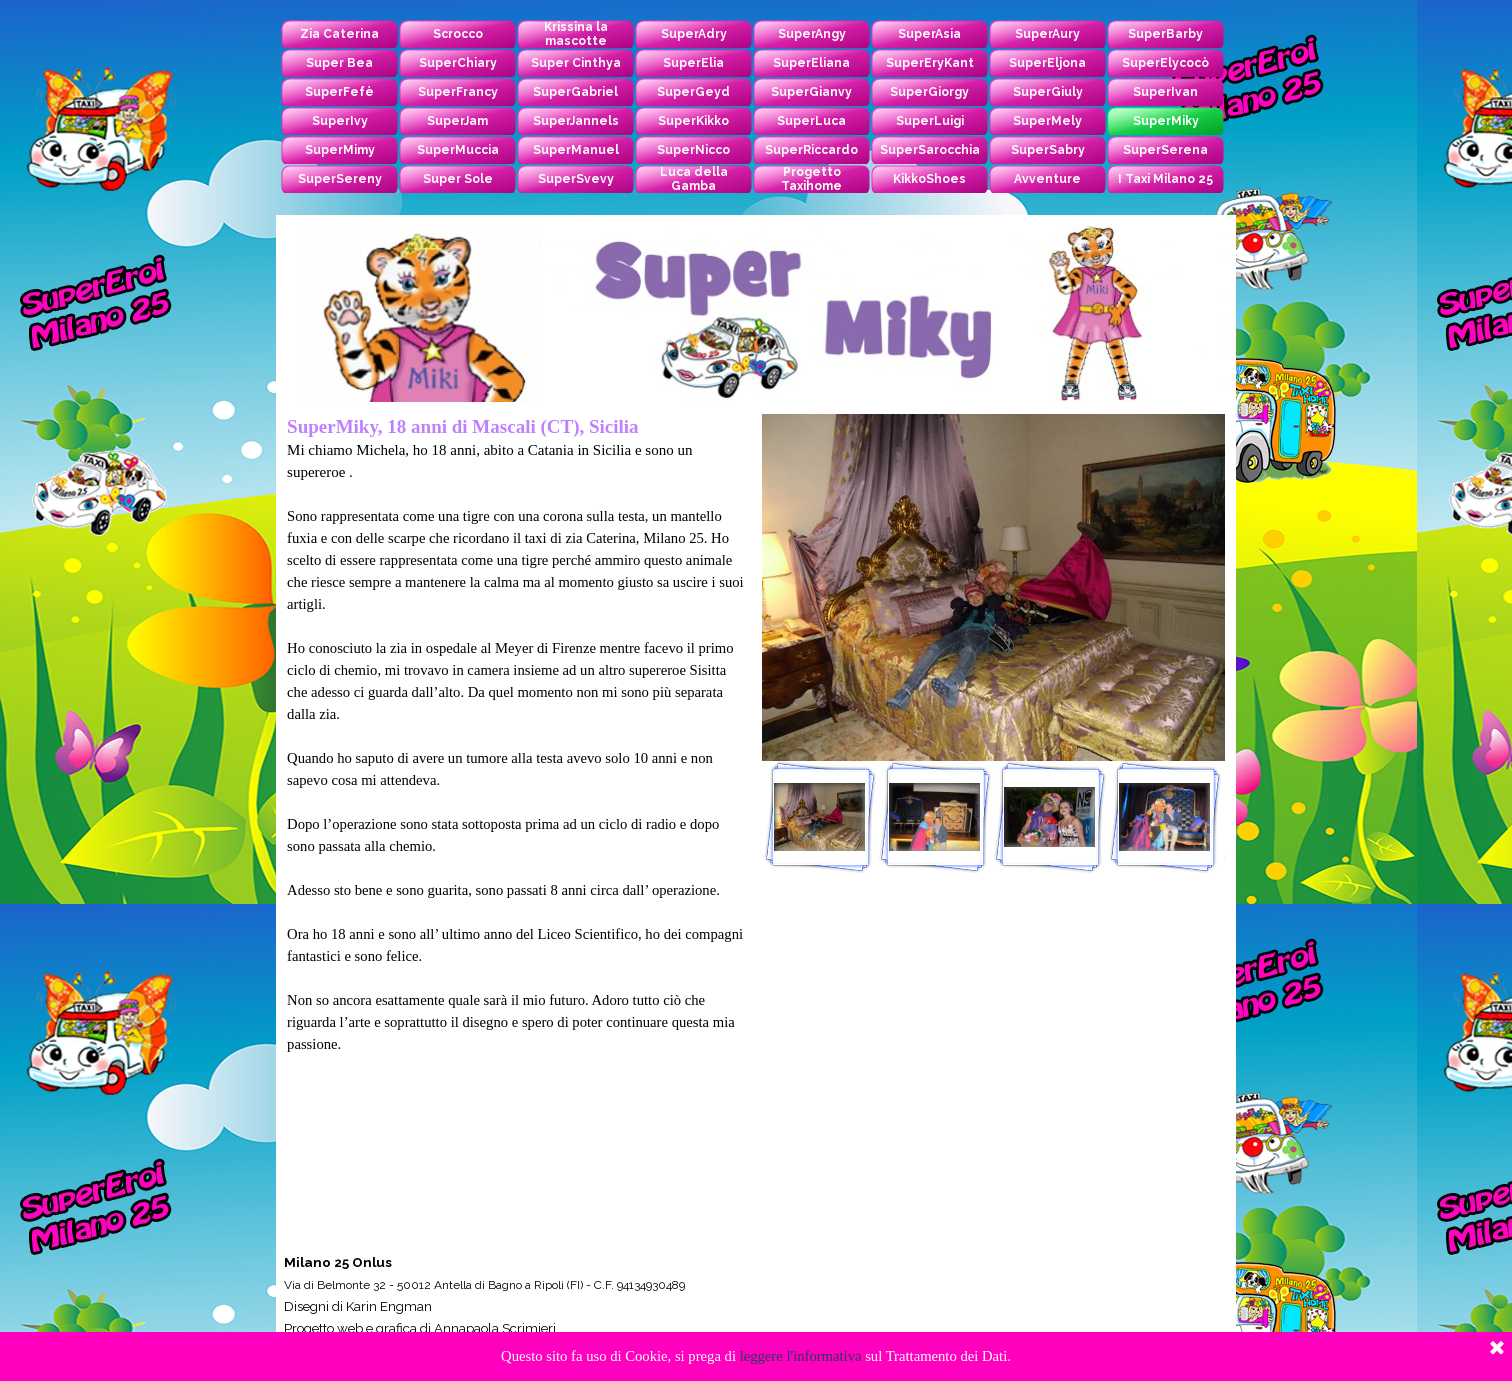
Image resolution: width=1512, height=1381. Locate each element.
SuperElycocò (1165, 63)
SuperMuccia (458, 150)
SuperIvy (340, 121)
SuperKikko (693, 121)
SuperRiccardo (811, 150)
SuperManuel (576, 150)
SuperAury (1047, 34)
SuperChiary (458, 63)
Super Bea (339, 63)
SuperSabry (1048, 150)
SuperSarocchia (930, 150)
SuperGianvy (811, 92)
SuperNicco (693, 150)
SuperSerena (1165, 150)
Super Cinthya (576, 63)
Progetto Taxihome (811, 179)
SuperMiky (1166, 121)
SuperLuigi (930, 121)
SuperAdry (694, 34)
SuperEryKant (930, 63)
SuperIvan (1165, 92)
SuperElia (693, 63)
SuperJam (457, 121)
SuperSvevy (576, 179)
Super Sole (458, 179)
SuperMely (1047, 121)
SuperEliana (811, 63)
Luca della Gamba (694, 179)
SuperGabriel (575, 92)
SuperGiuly (1048, 92)
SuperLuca (811, 121)
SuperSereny (340, 179)
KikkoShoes (929, 179)
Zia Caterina (339, 34)
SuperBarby (1165, 34)
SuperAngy (812, 34)
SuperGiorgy (929, 92)
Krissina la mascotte (576, 34)
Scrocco (458, 34)
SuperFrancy (458, 92)
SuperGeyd (693, 92)
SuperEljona (1047, 63)
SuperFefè (339, 92)
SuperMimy (340, 150)
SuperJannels (576, 121)
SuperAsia (929, 34)
